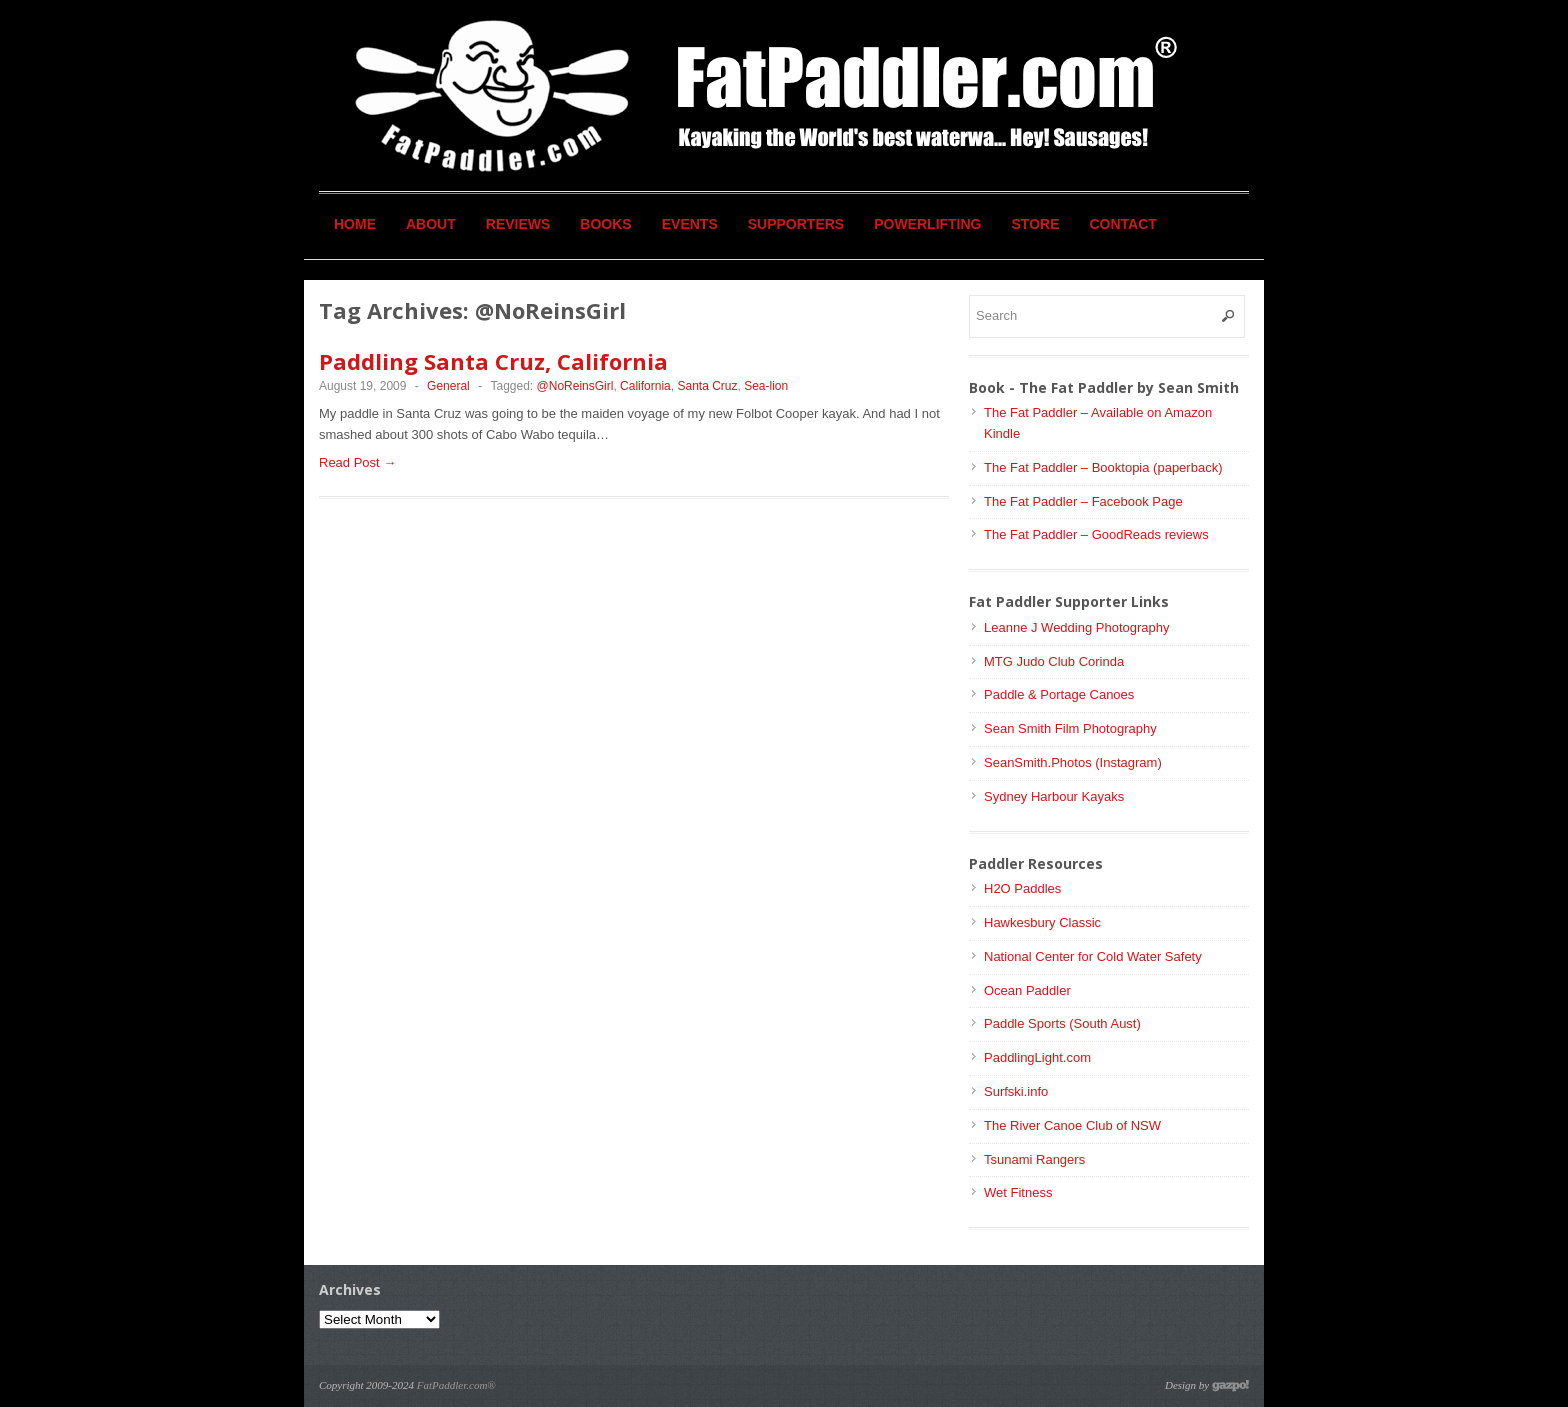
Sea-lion (766, 386)
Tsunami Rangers (1034, 1159)
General (448, 386)
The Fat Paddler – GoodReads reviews (1096, 534)
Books (605, 224)
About (431, 224)
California (645, 386)
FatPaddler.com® (456, 1385)
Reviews (518, 224)
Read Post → (357, 462)
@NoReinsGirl (575, 386)
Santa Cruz (707, 386)
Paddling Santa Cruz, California (493, 361)
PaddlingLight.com (1037, 1057)
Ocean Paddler (1027, 990)
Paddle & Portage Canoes (1059, 694)
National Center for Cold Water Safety (1093, 956)
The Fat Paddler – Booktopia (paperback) (1103, 467)
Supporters (796, 224)
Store (1036, 224)
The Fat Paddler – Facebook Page (1083, 501)
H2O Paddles (1022, 888)
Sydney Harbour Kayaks (1054, 796)
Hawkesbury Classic (1042, 922)
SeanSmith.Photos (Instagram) (1073, 762)
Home (355, 224)
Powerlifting (927, 224)
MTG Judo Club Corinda (1054, 661)
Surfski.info (1016, 1091)
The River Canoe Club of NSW (1072, 1125)
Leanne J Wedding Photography (1077, 627)
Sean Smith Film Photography (1070, 728)
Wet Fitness (1018, 1192)
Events (690, 224)
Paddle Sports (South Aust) (1062, 1023)
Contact (1123, 224)
